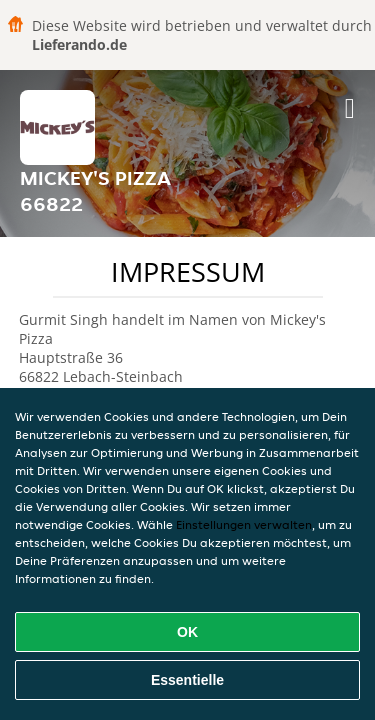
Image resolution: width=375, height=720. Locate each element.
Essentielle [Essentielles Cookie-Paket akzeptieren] (187, 680)
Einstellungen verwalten (244, 524)
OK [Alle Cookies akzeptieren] (187, 632)
